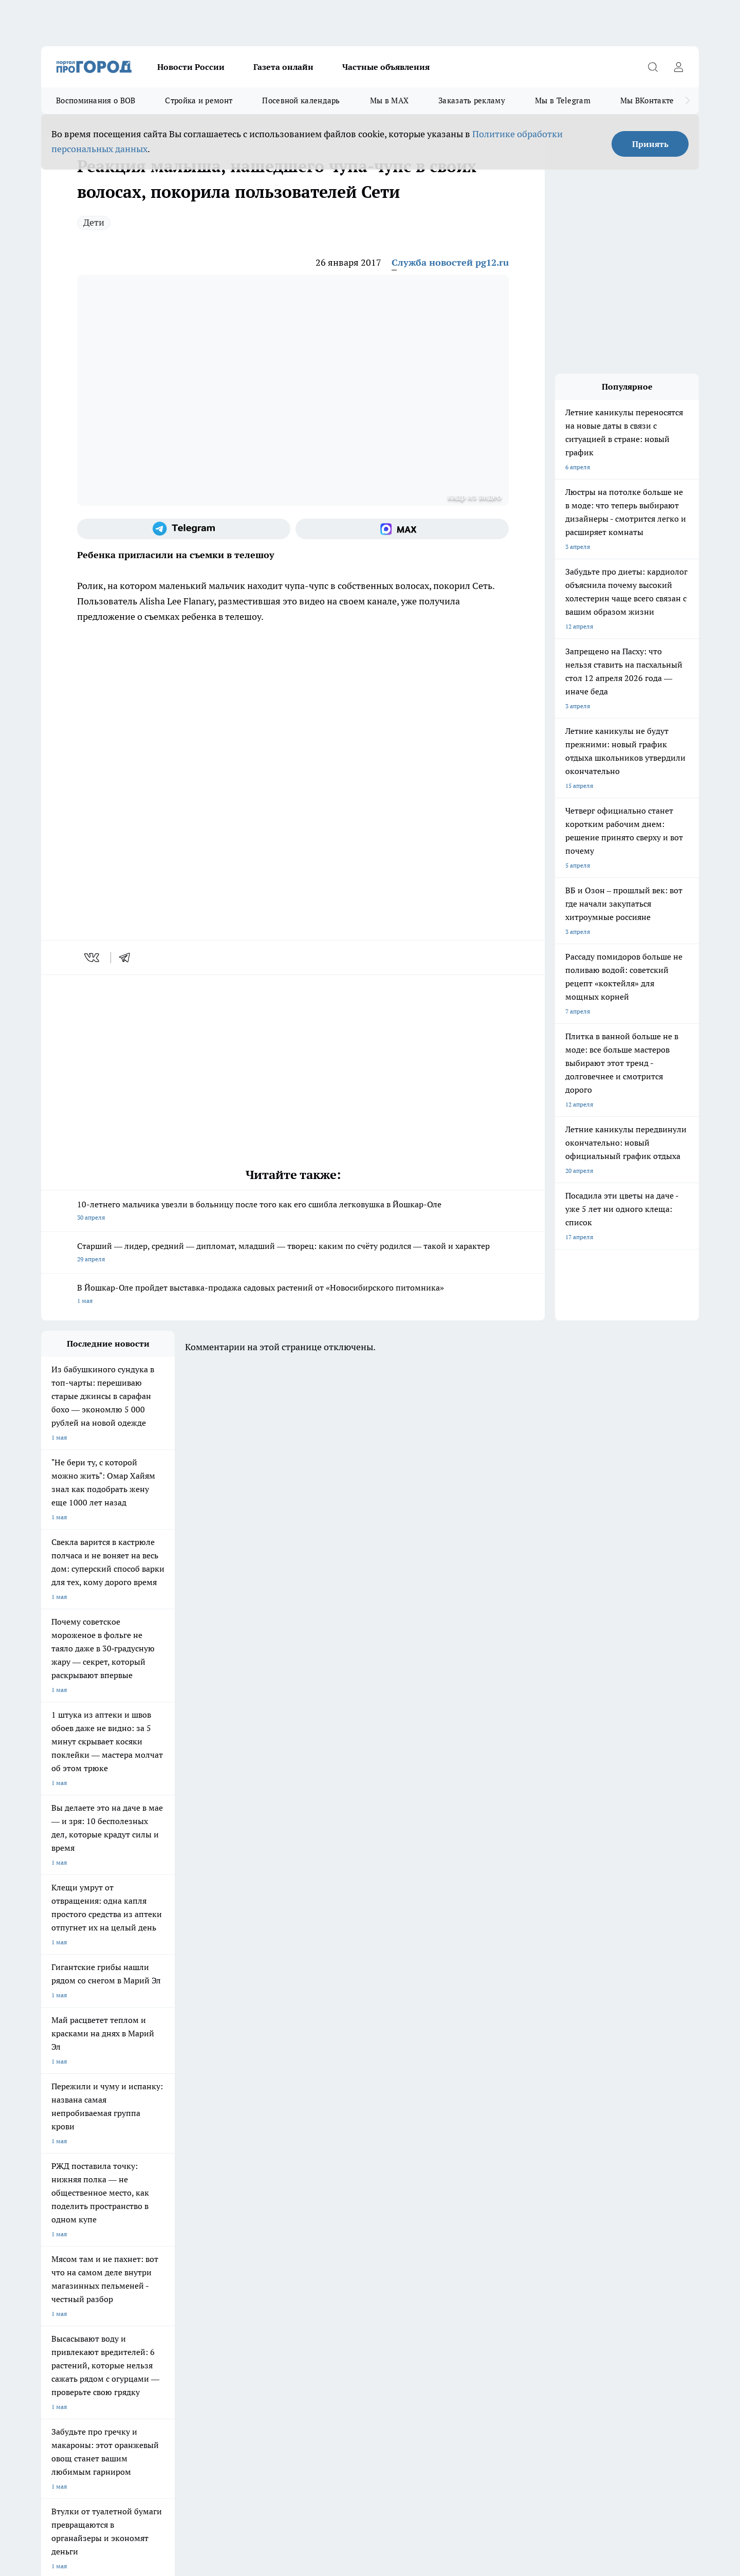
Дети (93, 222)
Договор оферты (65, 2229)
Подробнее (312, 2412)
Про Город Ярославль (248, 2155)
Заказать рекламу (471, 100)
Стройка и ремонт (198, 100)
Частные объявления (386, 67)
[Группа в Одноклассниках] (516, 2171)
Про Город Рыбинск (245, 2169)
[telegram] (128, 957)
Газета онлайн (283, 67)
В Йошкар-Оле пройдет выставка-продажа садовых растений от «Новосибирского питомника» (293, 1295)
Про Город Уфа (327, 2169)
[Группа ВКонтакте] (491, 2171)
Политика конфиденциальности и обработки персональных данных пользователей (161, 2427)
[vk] (93, 957)
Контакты (185, 2242)
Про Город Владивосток (164, 2191)
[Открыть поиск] (652, 67)
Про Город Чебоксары (72, 2155)
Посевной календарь (301, 100)
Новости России (191, 67)
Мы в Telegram (562, 100)
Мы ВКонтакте (647, 100)
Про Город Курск (154, 2169)
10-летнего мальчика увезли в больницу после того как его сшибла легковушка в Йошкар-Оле (293, 1211)
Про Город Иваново (422, 2155)
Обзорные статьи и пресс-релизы (349, 2229)
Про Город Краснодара (250, 2191)
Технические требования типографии (224, 2229)
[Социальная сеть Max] (402, 529)
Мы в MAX (389, 100)
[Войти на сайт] (678, 67)
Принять (650, 144)
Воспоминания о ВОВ (95, 100)
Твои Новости (61, 2169)
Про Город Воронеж (334, 2155)
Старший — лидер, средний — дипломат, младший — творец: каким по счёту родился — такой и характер (293, 1253)
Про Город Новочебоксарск (169, 2155)
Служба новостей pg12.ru (450, 262)
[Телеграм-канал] (183, 529)
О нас (49, 2242)
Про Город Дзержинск (73, 2191)
